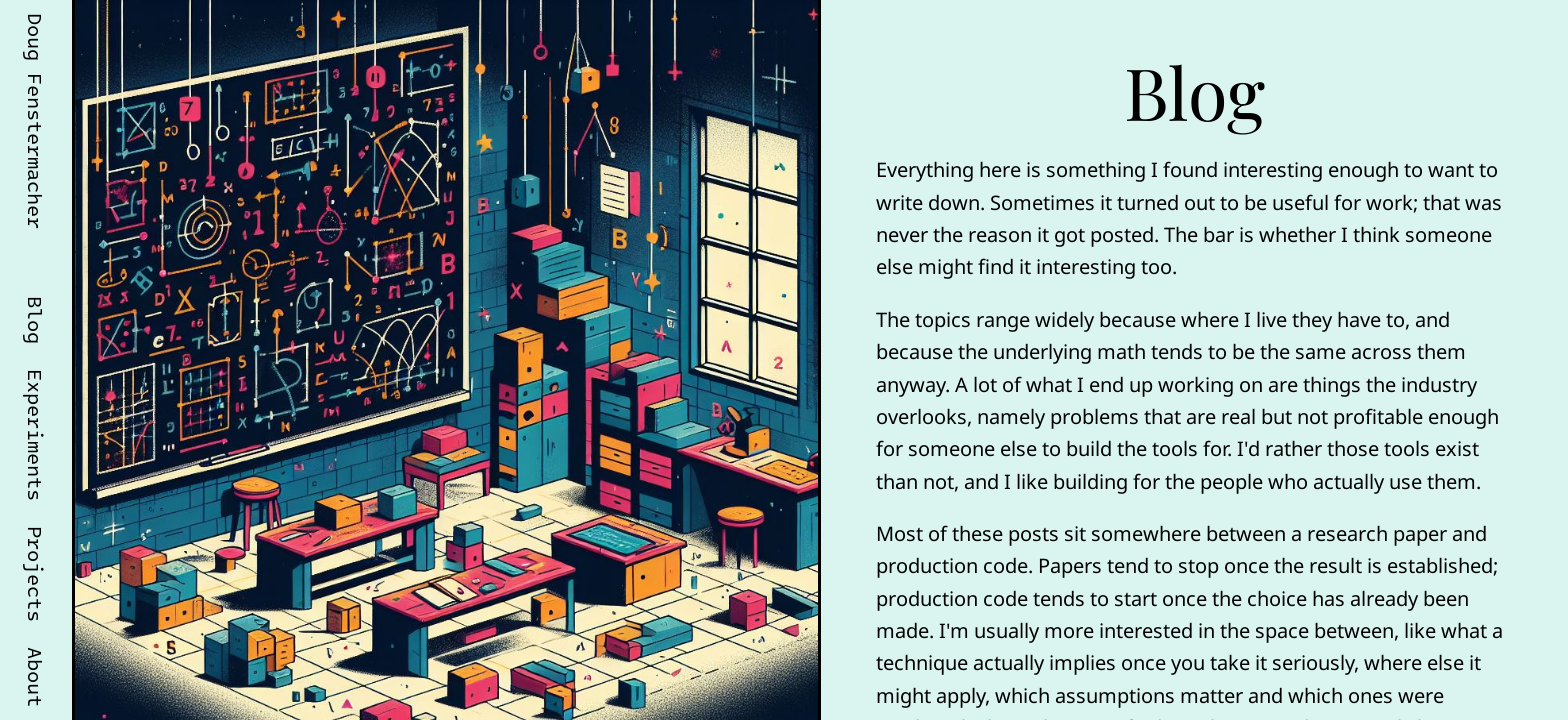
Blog (36, 320)
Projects (36, 574)
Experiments (36, 435)
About (36, 677)
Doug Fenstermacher (36, 121)
